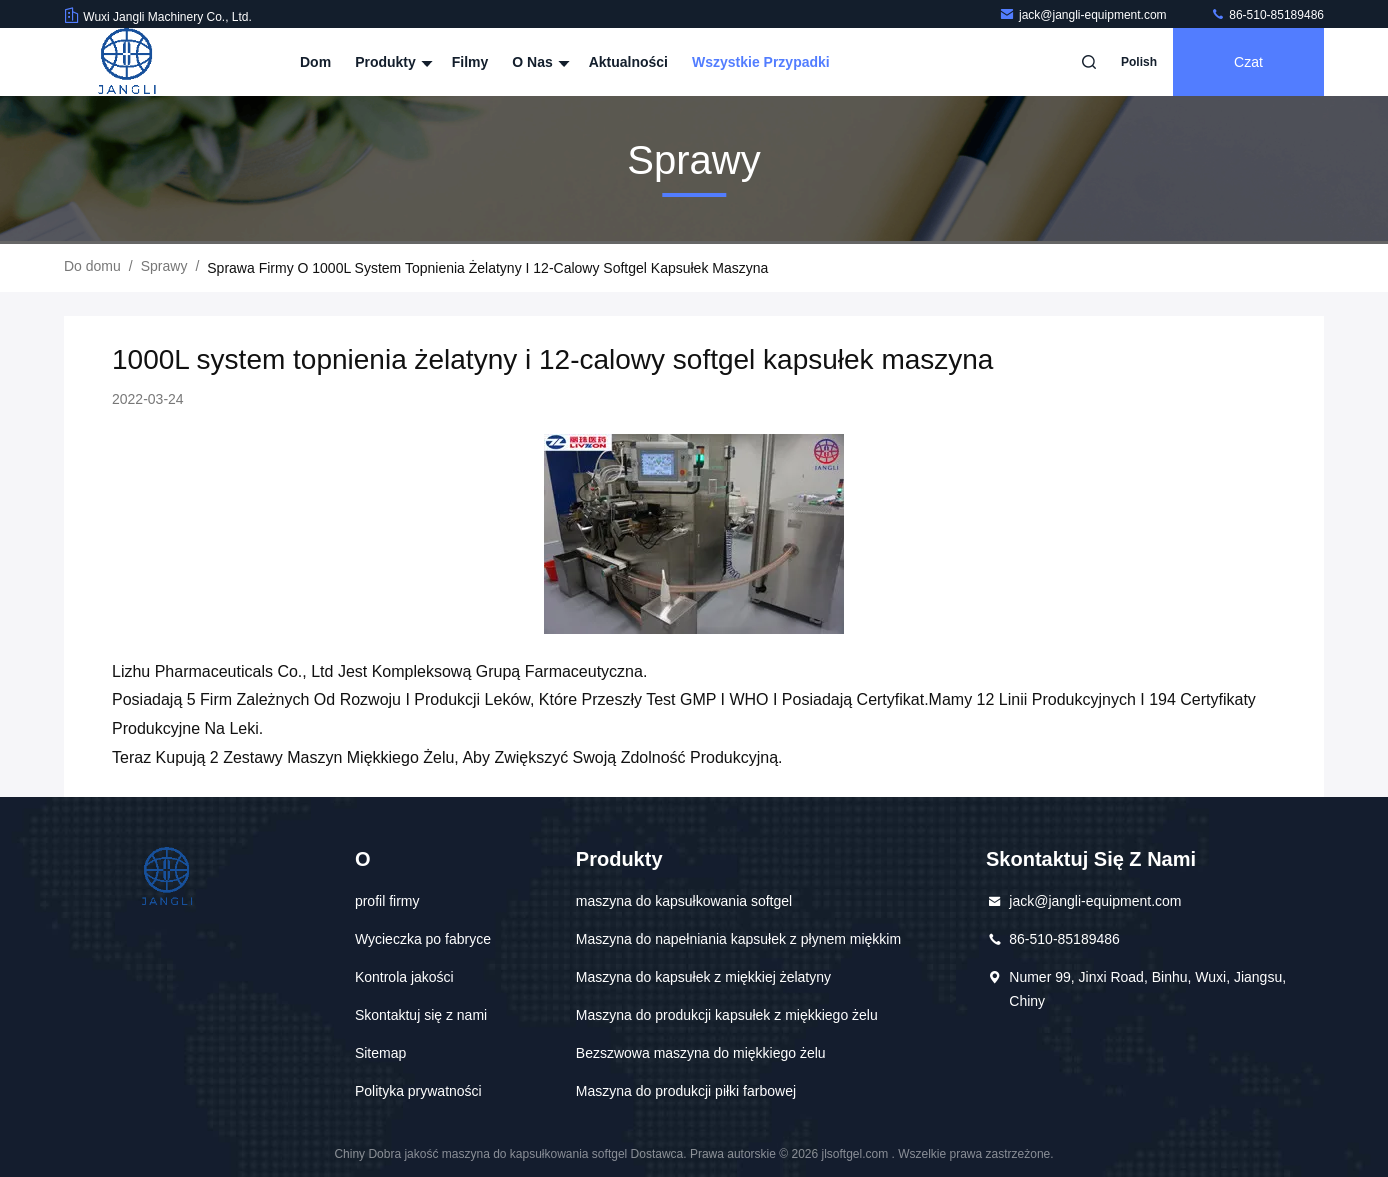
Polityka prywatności (418, 1091)
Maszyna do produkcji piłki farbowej (686, 1091)
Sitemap (380, 1053)
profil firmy (387, 901)
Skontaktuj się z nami (421, 1015)
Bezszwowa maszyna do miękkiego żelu (701, 1053)
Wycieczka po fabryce (423, 939)
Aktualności (628, 62)
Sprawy (164, 266)
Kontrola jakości (404, 977)
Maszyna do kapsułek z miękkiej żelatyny (703, 977)
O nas (538, 62)
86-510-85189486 (1267, 15)
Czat (1248, 62)
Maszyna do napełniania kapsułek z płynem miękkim (738, 939)
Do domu (92, 266)
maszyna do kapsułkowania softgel (684, 901)
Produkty (391, 62)
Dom (315, 62)
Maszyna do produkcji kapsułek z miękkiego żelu (727, 1015)
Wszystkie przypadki (761, 62)
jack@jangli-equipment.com (1084, 15)
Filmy (470, 62)
